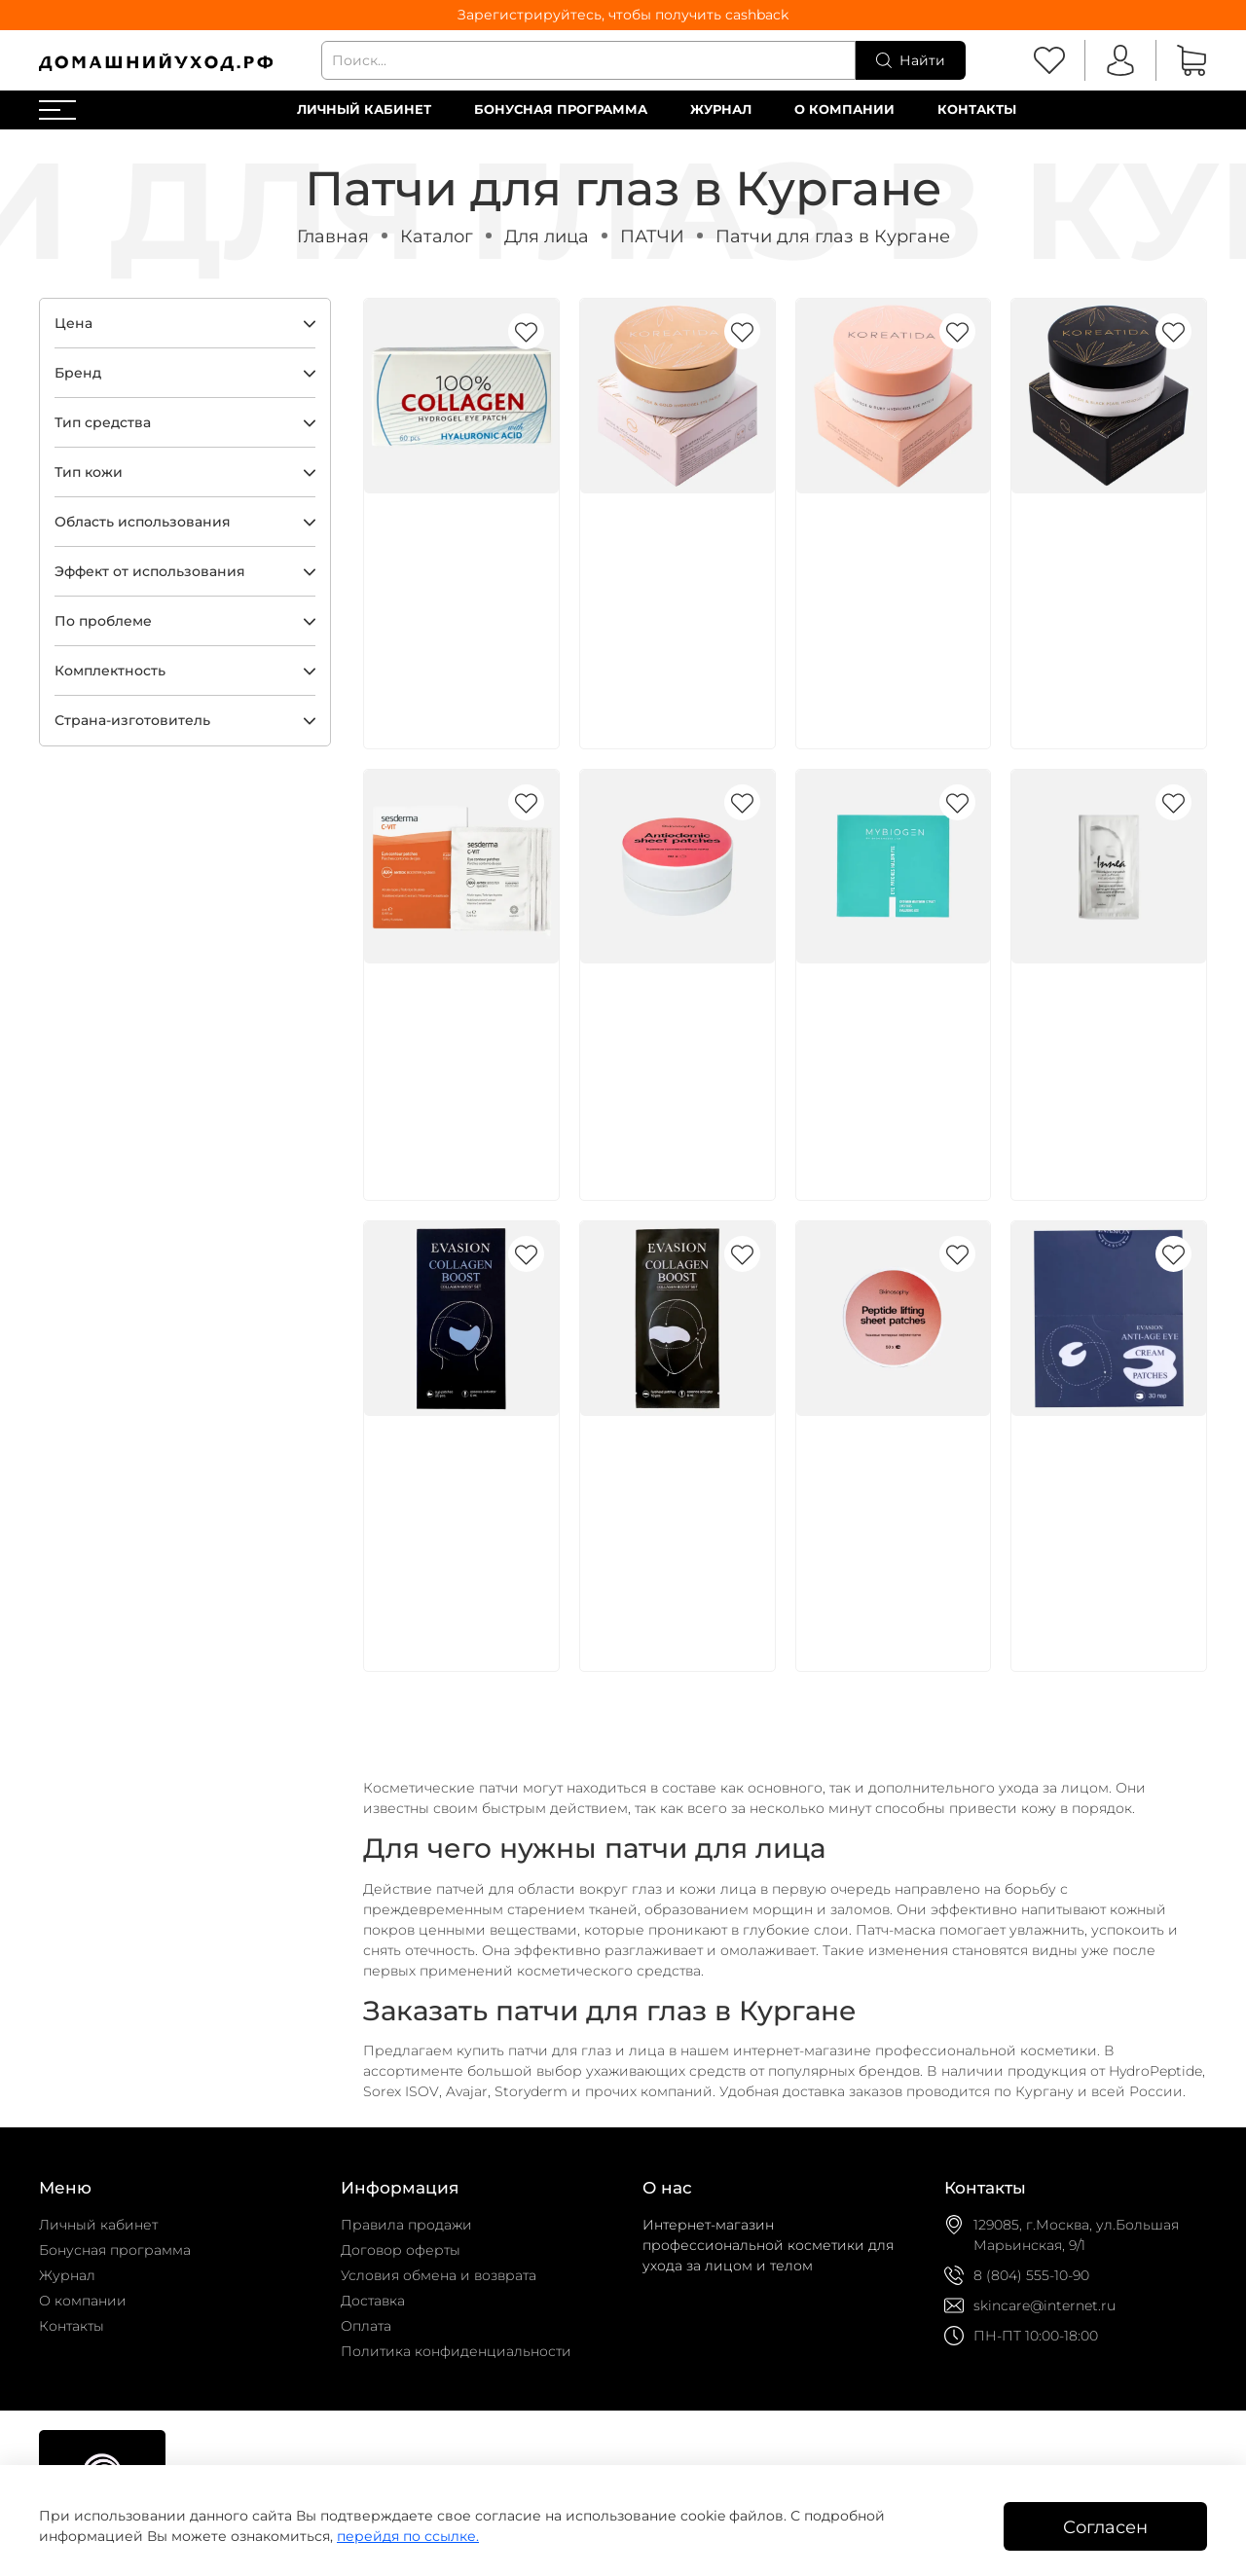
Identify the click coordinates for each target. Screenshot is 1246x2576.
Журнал (720, 109)
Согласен (1105, 2527)
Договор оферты (400, 2250)
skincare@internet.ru (1044, 2305)
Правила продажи (406, 2224)
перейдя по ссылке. (408, 2536)
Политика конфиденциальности (456, 2351)
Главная (333, 236)
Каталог (436, 236)
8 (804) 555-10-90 (1031, 2275)
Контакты (976, 109)
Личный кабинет (364, 109)
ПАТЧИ (652, 236)
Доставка (373, 2300)
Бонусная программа (560, 109)
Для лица (546, 236)
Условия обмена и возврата (438, 2275)
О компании (844, 109)
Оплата (366, 2326)
